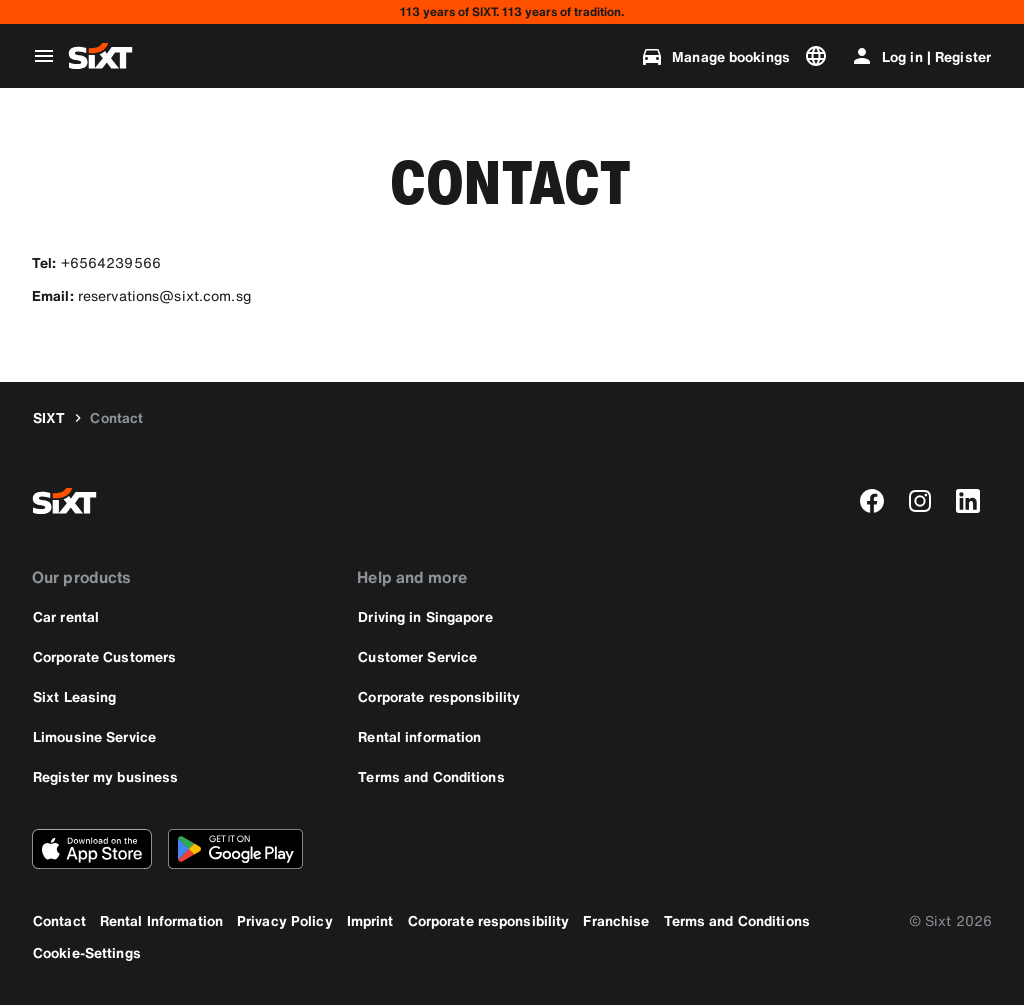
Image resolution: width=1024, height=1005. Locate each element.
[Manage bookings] (715, 56)
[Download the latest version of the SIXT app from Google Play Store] (235, 849)
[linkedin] (968, 501)
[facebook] (872, 501)
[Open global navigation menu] (44, 56)
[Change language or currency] (820, 56)
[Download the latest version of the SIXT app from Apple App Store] (92, 849)
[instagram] (920, 501)
